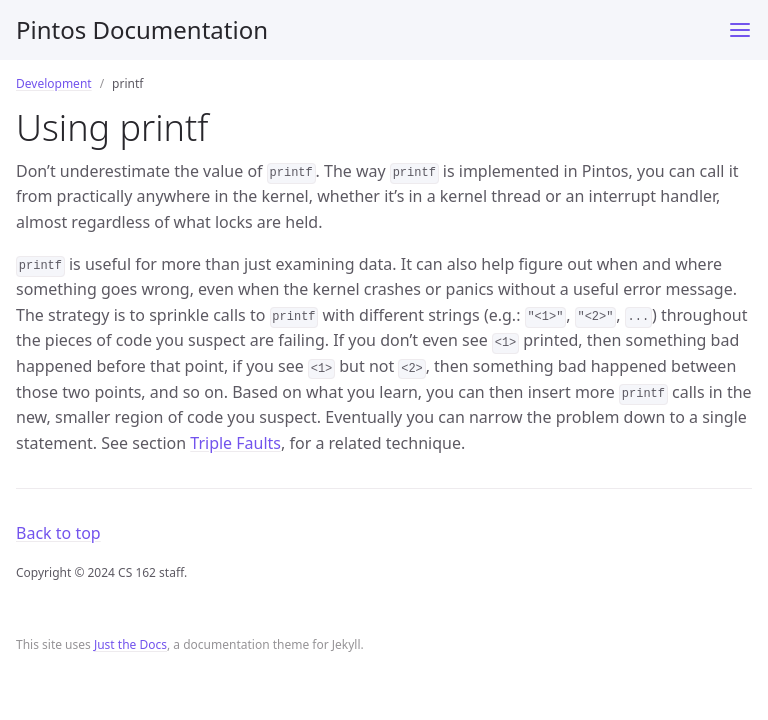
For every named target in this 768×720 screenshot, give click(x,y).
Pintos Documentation (142, 29)
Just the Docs (130, 644)
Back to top (58, 533)
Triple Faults (235, 443)
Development (54, 83)
